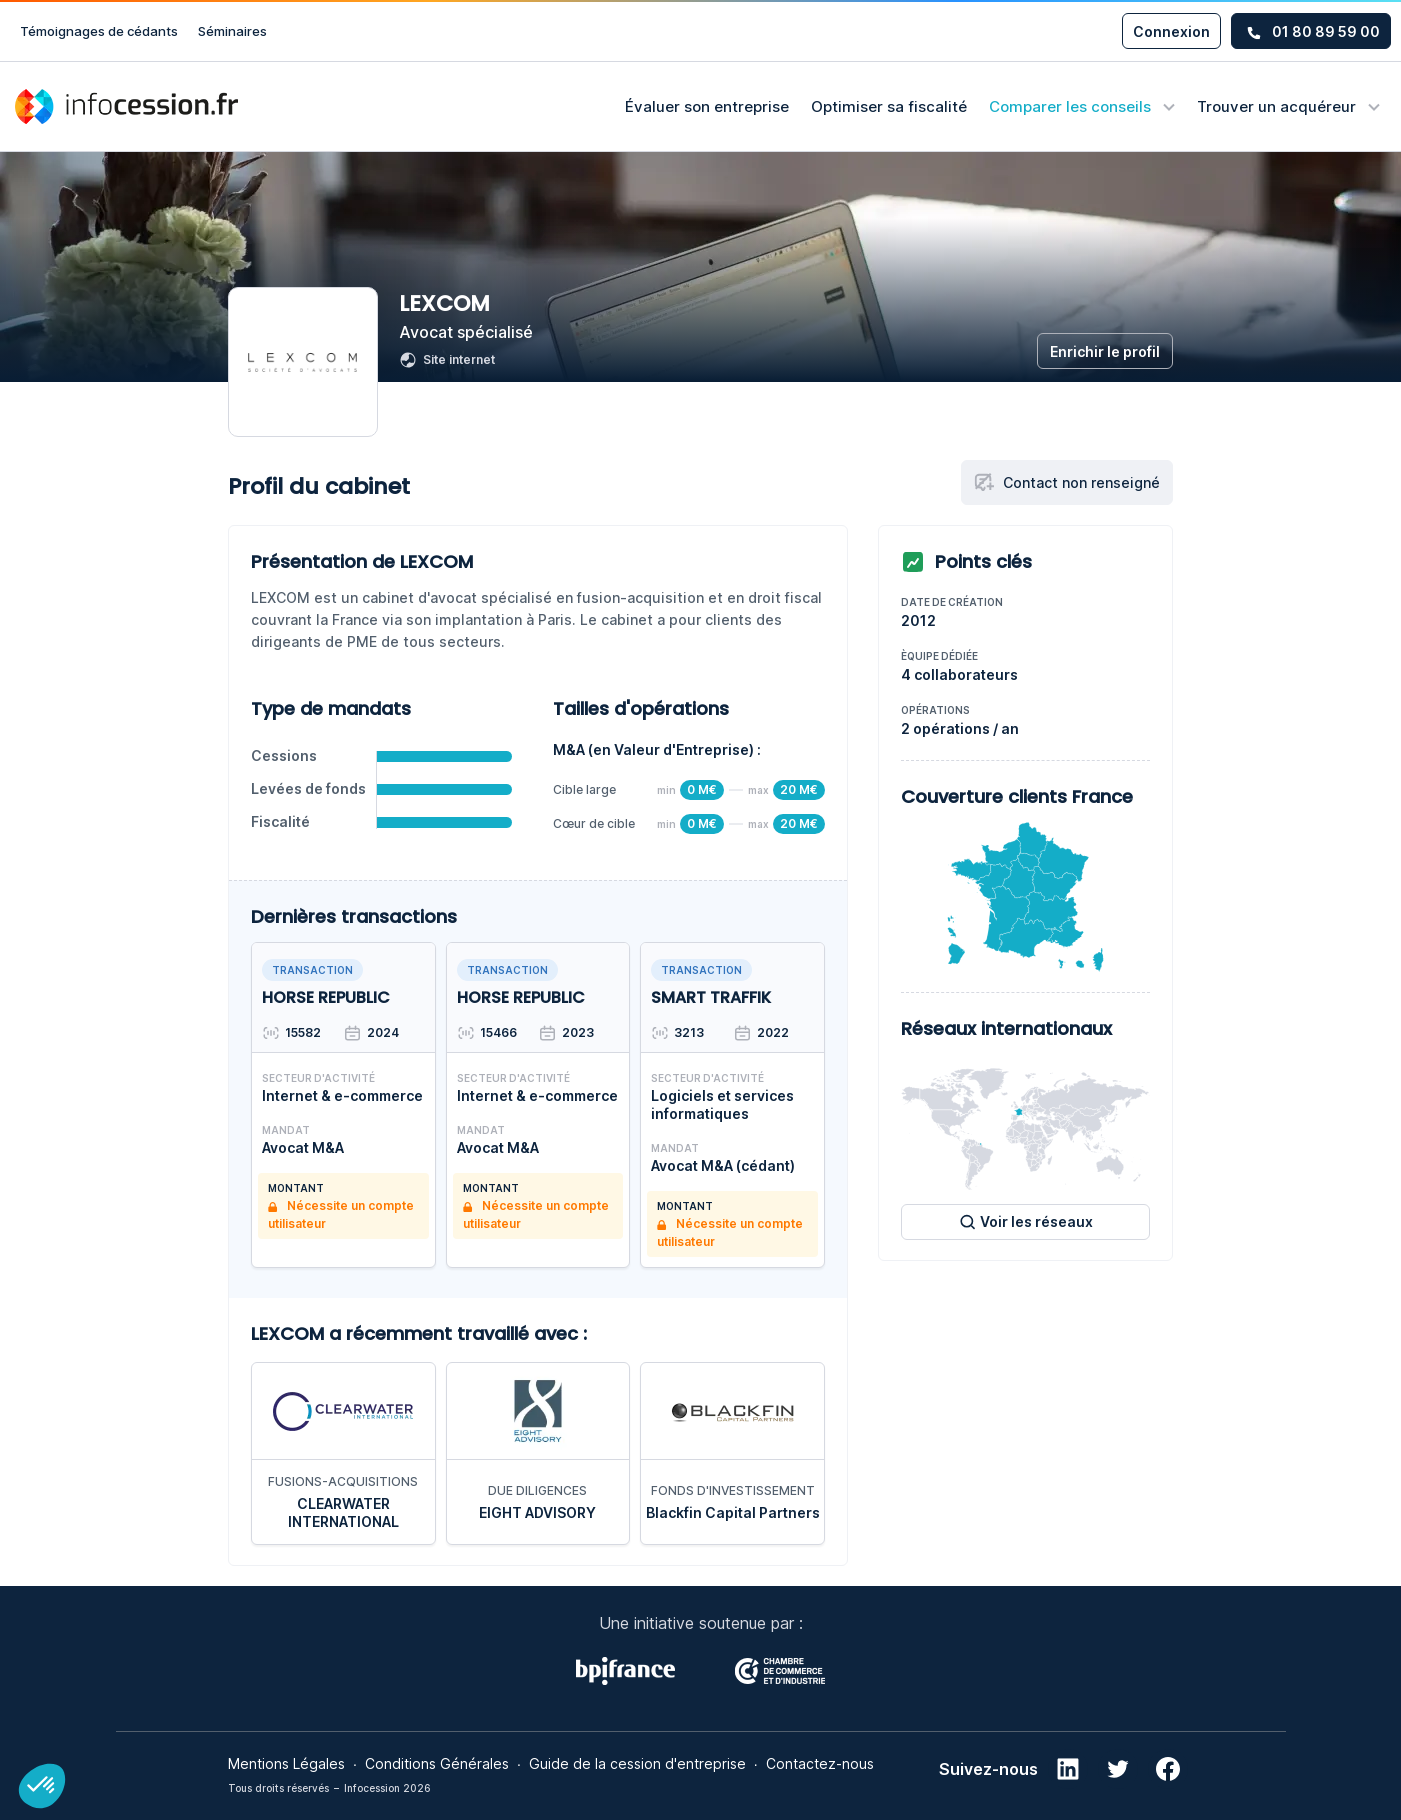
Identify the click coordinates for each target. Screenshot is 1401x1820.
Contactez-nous (820, 1761)
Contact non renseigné (1067, 482)
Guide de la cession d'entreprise (637, 1761)
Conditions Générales (437, 1761)
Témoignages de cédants (99, 31)
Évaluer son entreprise (707, 106)
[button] (42, 1786)
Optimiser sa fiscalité (889, 106)
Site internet (447, 360)
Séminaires (232, 31)
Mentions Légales (286, 1761)
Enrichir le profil (1105, 351)
